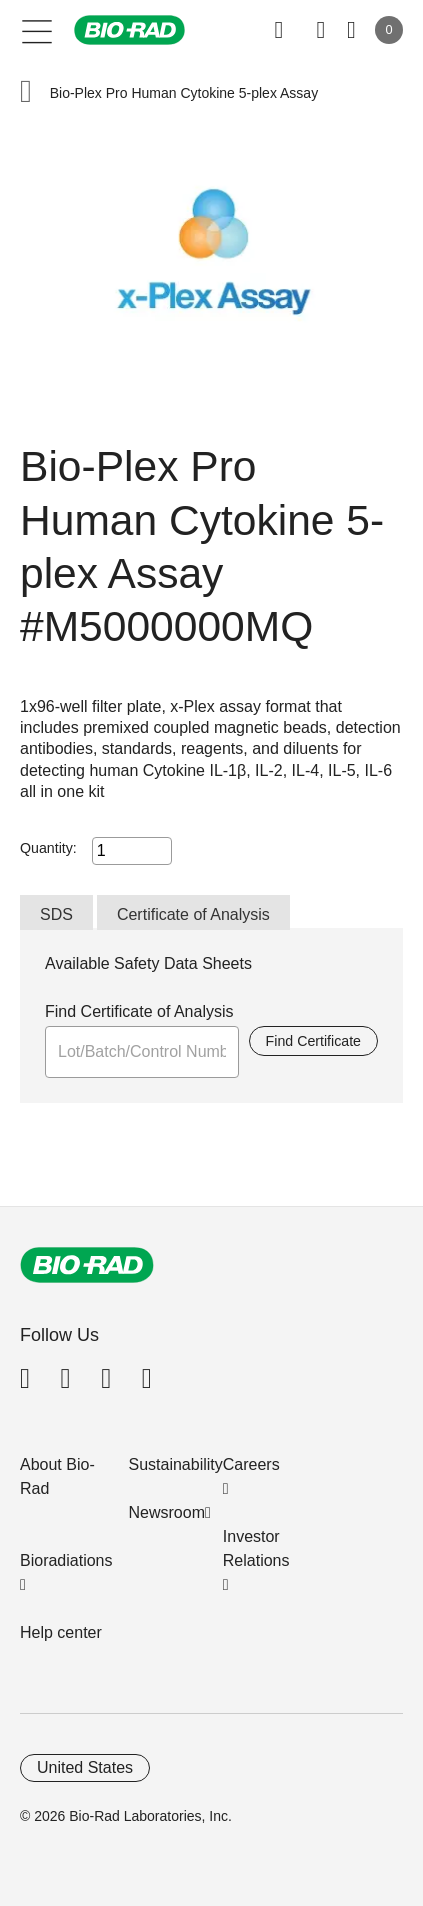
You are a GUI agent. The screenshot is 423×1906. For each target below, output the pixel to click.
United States (85, 1767)
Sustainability (176, 1464)
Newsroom (167, 1512)
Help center (61, 1632)
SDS (56, 914)
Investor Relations (256, 1548)
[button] (26, 93)
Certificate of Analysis (193, 914)
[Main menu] (37, 30)
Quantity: (48, 848)
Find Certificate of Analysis (139, 1011)
